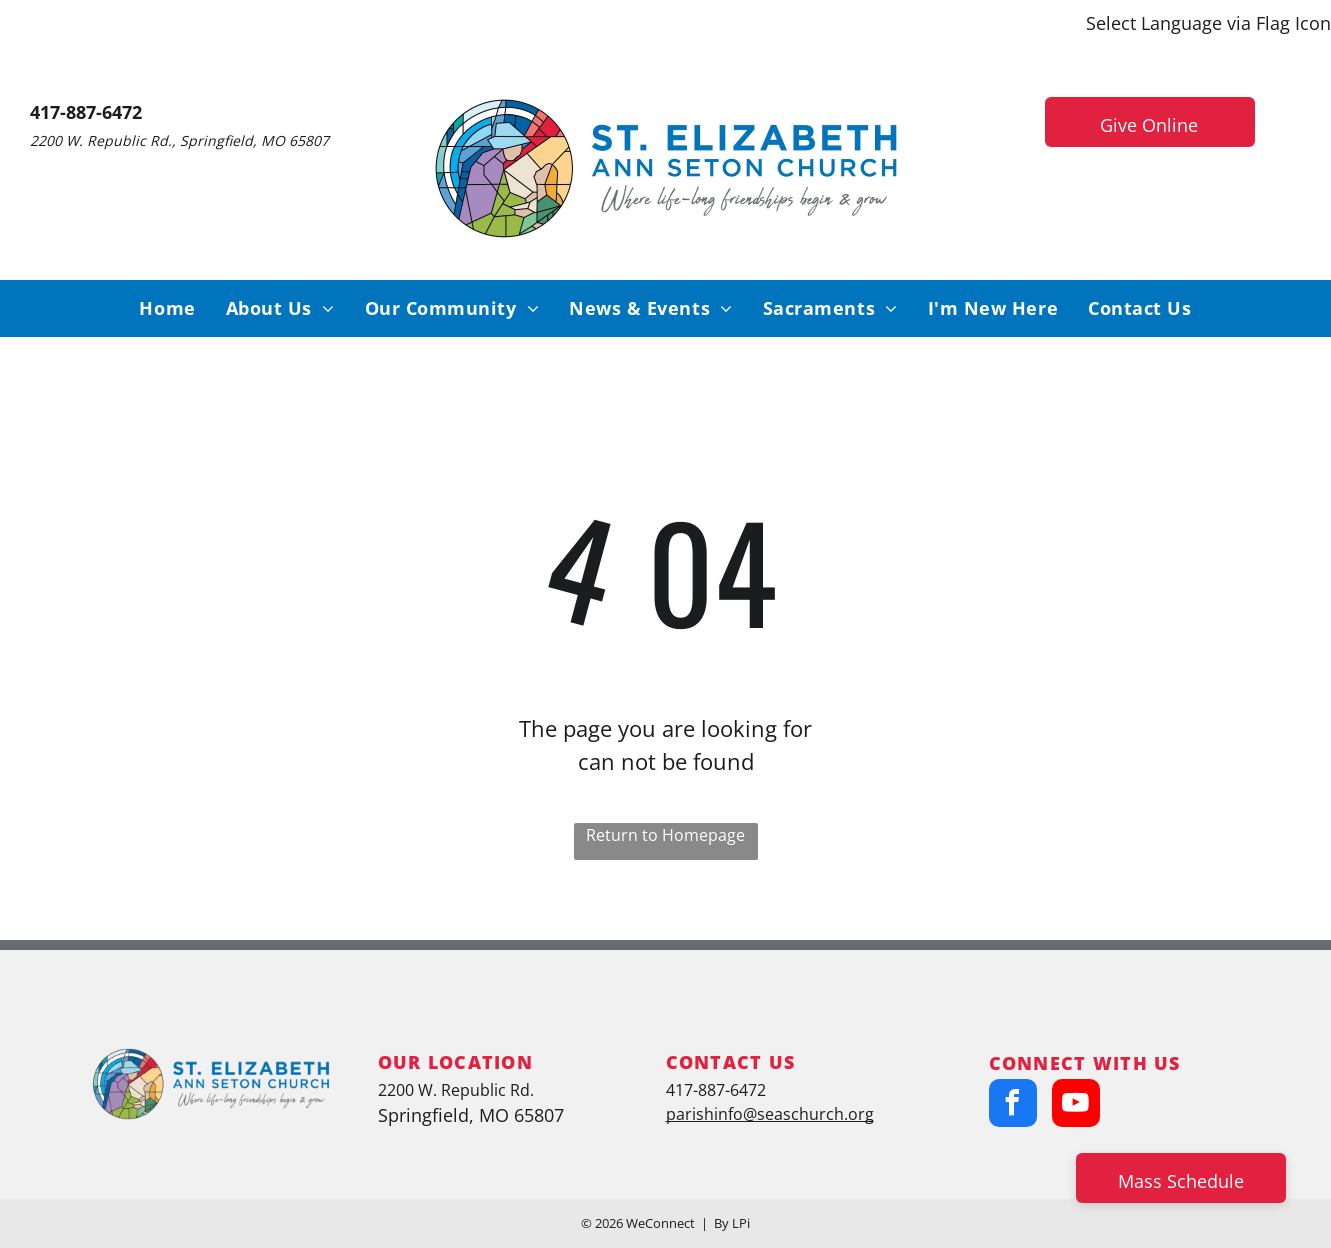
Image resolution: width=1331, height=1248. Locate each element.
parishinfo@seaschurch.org (770, 1114)
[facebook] (1013, 1105)
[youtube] (1076, 1105)
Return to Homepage (665, 835)
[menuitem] (167, 308)
